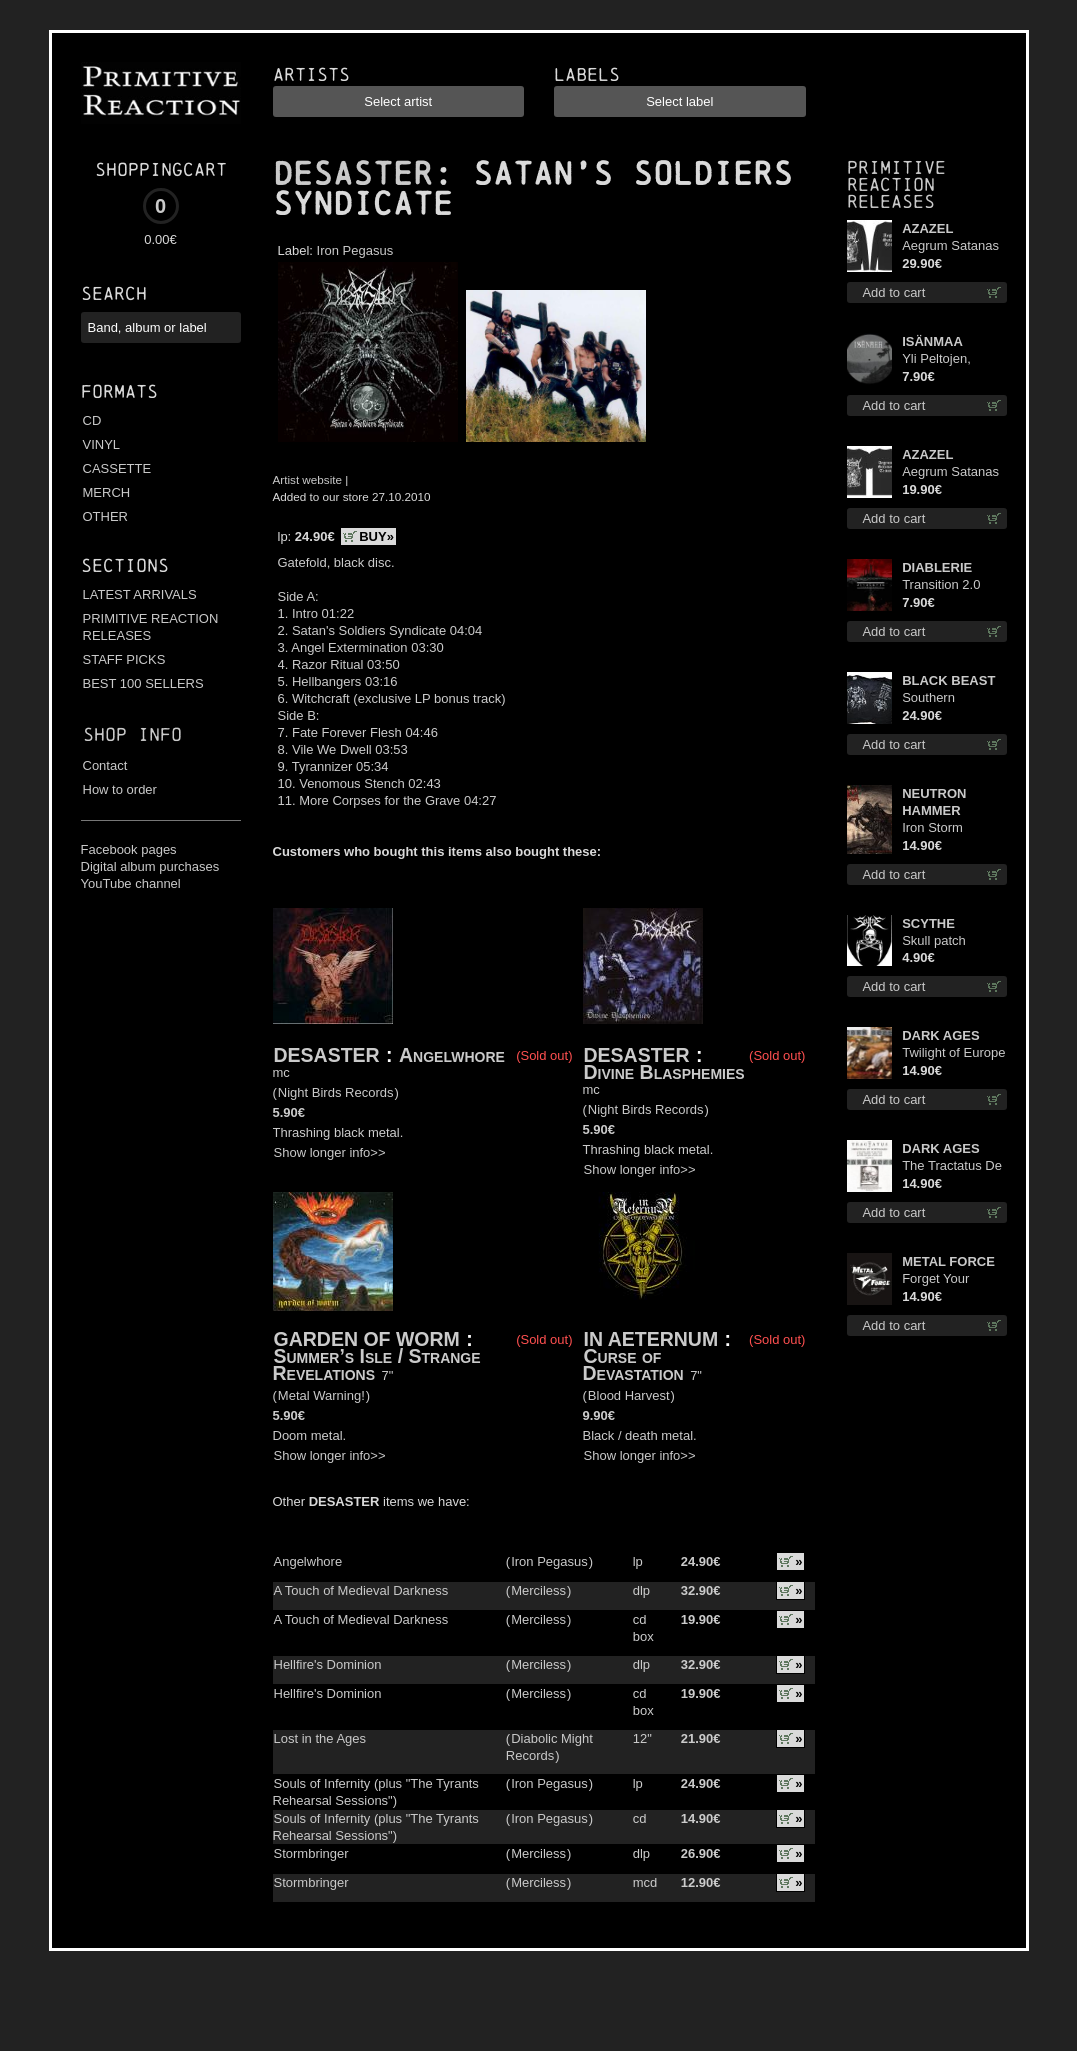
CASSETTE (117, 468)
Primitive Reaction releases (896, 184)
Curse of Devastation (633, 1364)
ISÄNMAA (932, 341)
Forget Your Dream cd (935, 1279)
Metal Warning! (321, 1395)
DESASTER (353, 174)
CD (92, 420)
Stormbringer (311, 1853)
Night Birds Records (336, 1092)
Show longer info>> (330, 1152)
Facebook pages (129, 849)
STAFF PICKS (124, 659)
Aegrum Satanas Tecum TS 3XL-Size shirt (950, 472)
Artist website (308, 479)
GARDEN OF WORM (367, 1339)
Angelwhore (452, 1055)
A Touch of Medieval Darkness (361, 1590)
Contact (105, 765)
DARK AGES (941, 1035)
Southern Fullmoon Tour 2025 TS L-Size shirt (946, 698)
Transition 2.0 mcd (941, 585)
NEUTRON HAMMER (934, 802)
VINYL (102, 444)
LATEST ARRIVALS (140, 594)
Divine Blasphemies (664, 1072)
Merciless (538, 1590)
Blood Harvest (629, 1395)
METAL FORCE (948, 1261)
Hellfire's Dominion (328, 1664)
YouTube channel (131, 883)
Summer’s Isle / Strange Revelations (377, 1364)
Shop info (132, 734)
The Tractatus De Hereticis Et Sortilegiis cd (952, 1166)
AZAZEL (927, 228)
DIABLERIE (937, 567)
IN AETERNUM (651, 1339)
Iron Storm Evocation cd (939, 828)
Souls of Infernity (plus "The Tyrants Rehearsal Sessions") (376, 1792)
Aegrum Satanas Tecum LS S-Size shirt (952, 246)
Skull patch (934, 940)
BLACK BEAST (948, 680)
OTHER (106, 516)
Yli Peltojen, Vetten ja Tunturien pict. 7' (949, 359)
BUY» (376, 536)
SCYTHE (928, 923)
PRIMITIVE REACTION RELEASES (151, 627)
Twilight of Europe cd (953, 1053)
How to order (120, 789)
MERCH (107, 492)
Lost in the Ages (320, 1738)
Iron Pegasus (355, 250)
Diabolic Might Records (549, 1747)
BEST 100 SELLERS (143, 683)
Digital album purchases (150, 866)
